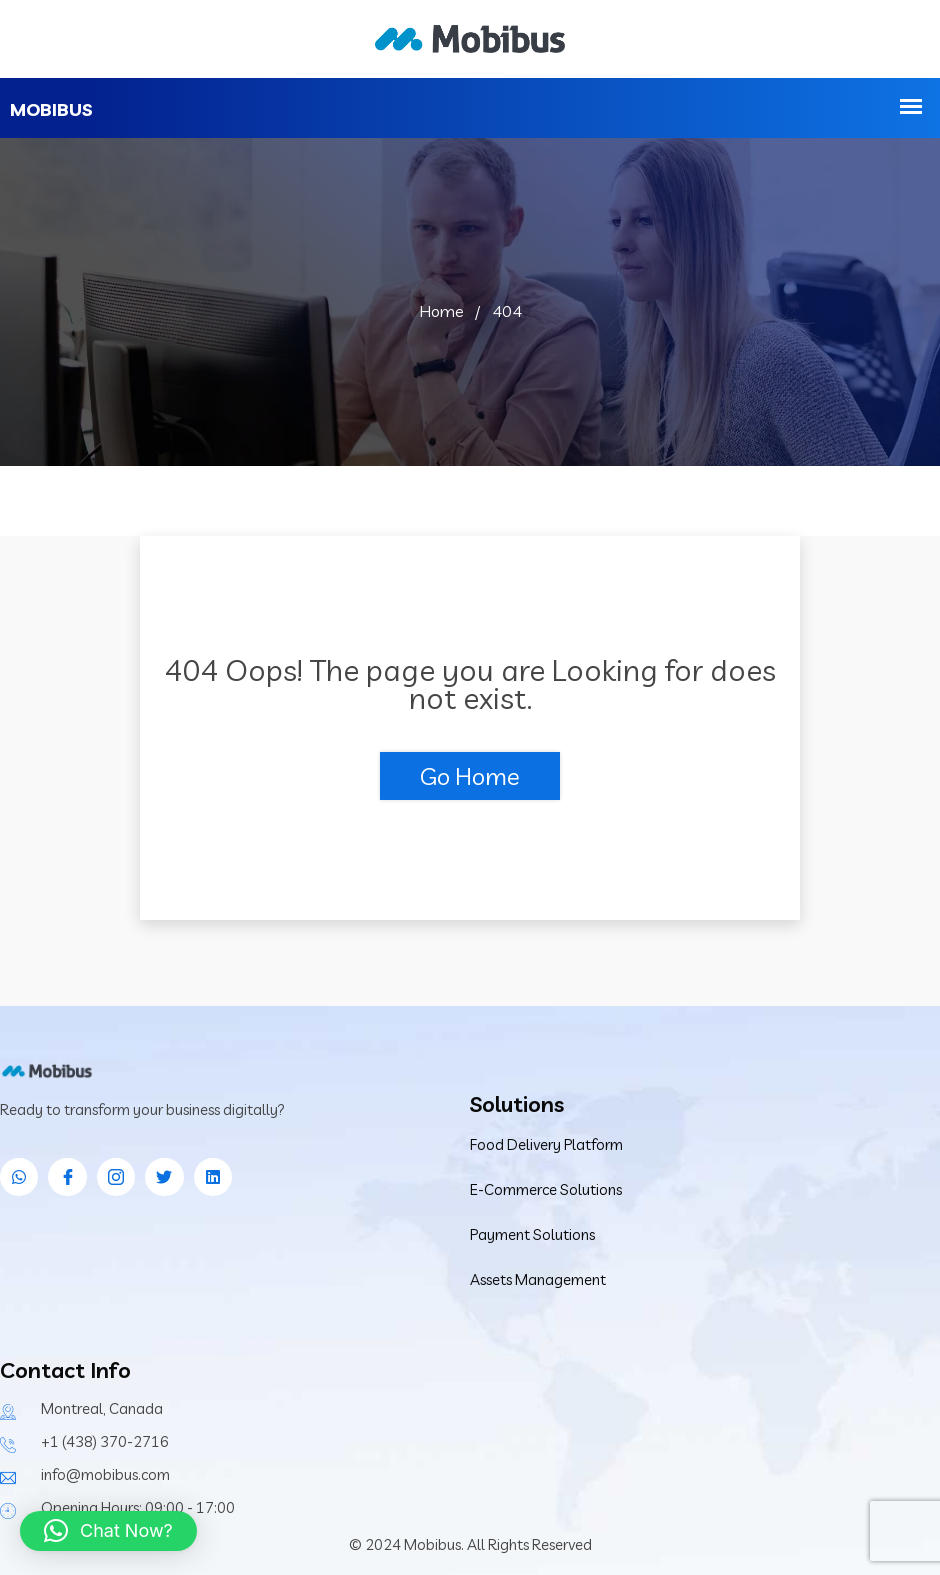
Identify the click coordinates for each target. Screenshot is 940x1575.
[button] (108, 1531)
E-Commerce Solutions (546, 1189)
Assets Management (538, 1279)
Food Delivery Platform (546, 1144)
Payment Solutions (532, 1234)
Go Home (470, 776)
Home (441, 311)
